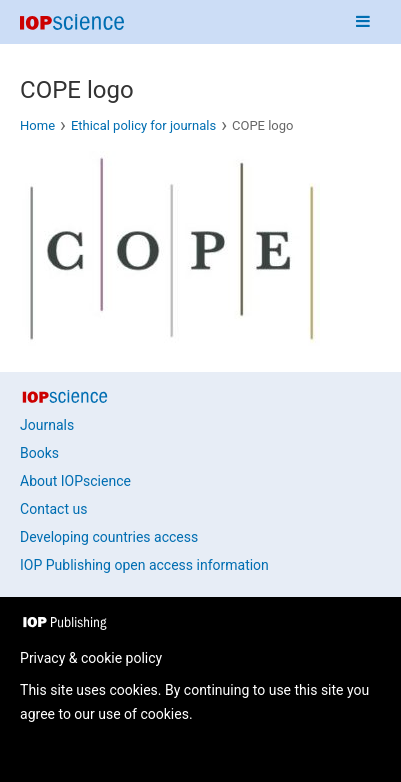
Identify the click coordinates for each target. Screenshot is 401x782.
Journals (47, 425)
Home (37, 125)
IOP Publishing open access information (144, 565)
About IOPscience (75, 481)
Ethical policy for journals (143, 125)
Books (39, 453)
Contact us (53, 509)
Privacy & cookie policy (91, 658)
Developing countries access (109, 537)
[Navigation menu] (363, 22)
